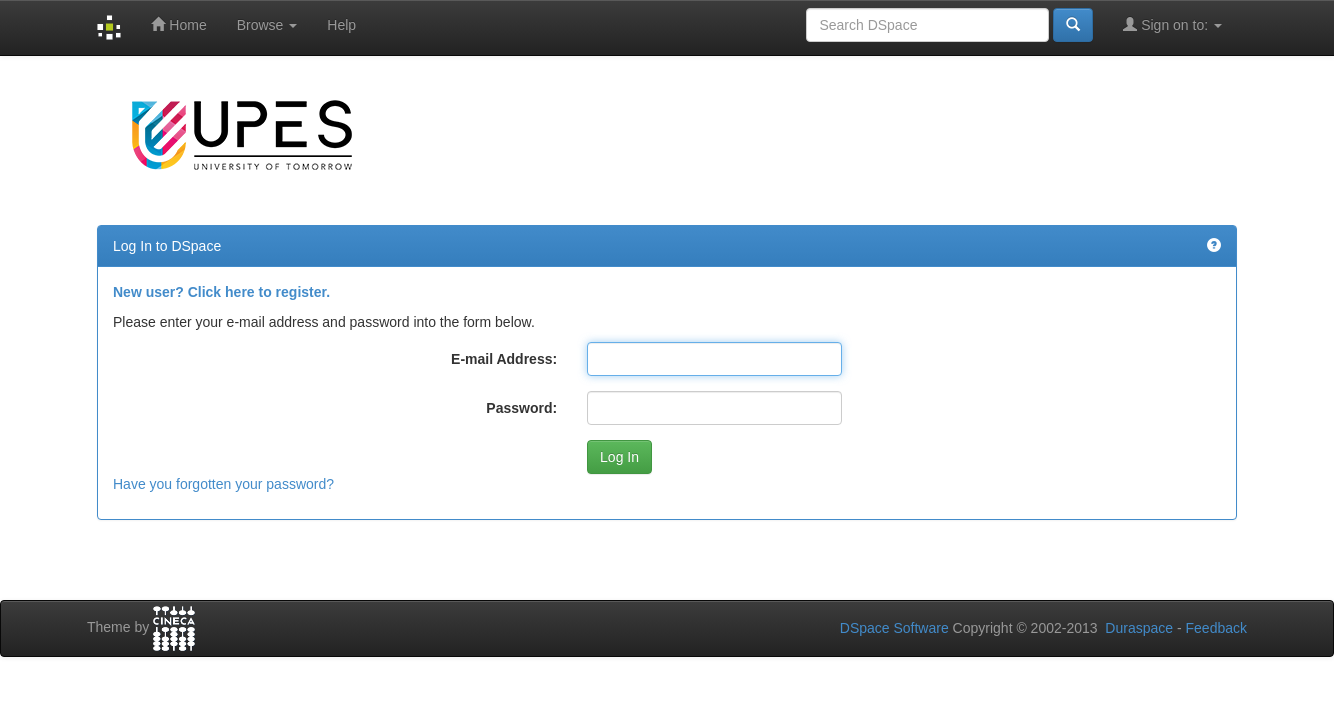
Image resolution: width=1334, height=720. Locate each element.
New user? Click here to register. (221, 292)
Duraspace (1139, 628)
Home (178, 24)
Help (341, 25)
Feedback (1216, 628)
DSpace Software (894, 628)
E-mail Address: (504, 359)
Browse (267, 25)
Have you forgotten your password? (223, 484)
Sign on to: (1172, 24)
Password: (521, 408)
